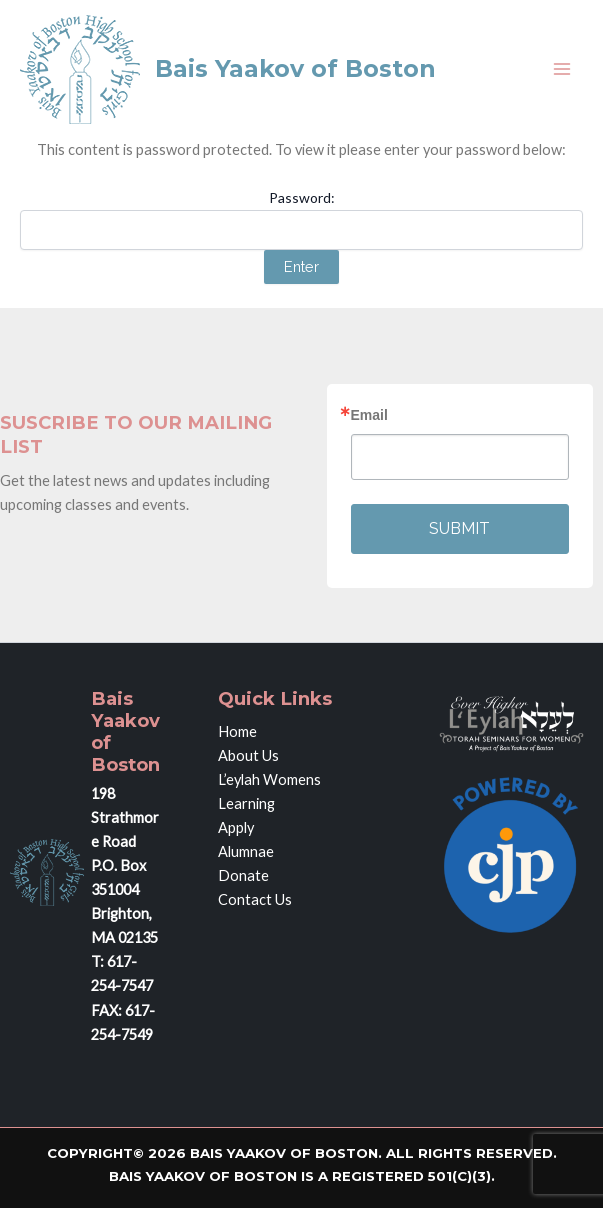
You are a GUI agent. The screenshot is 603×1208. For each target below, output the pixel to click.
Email (369, 415)
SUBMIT (459, 528)
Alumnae (246, 851)
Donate (243, 875)
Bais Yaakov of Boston (295, 68)
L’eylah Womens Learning (269, 791)
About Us (248, 755)
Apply (236, 827)
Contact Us (255, 899)
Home (237, 731)
